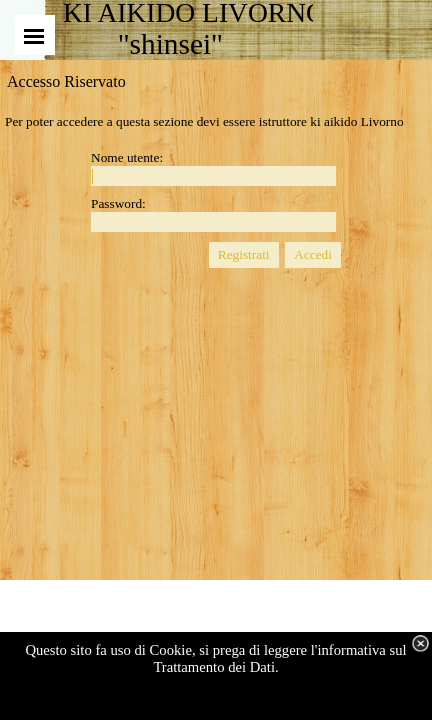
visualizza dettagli (242, 701)
